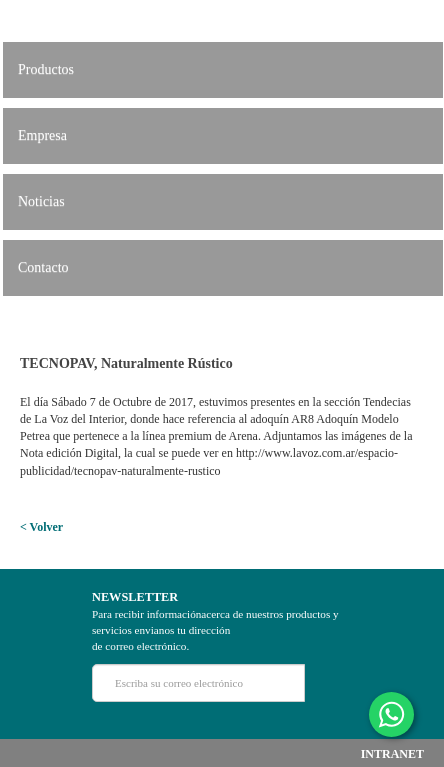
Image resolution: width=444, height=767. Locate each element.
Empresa (42, 135)
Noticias (41, 201)
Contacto (43, 267)
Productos (46, 69)
